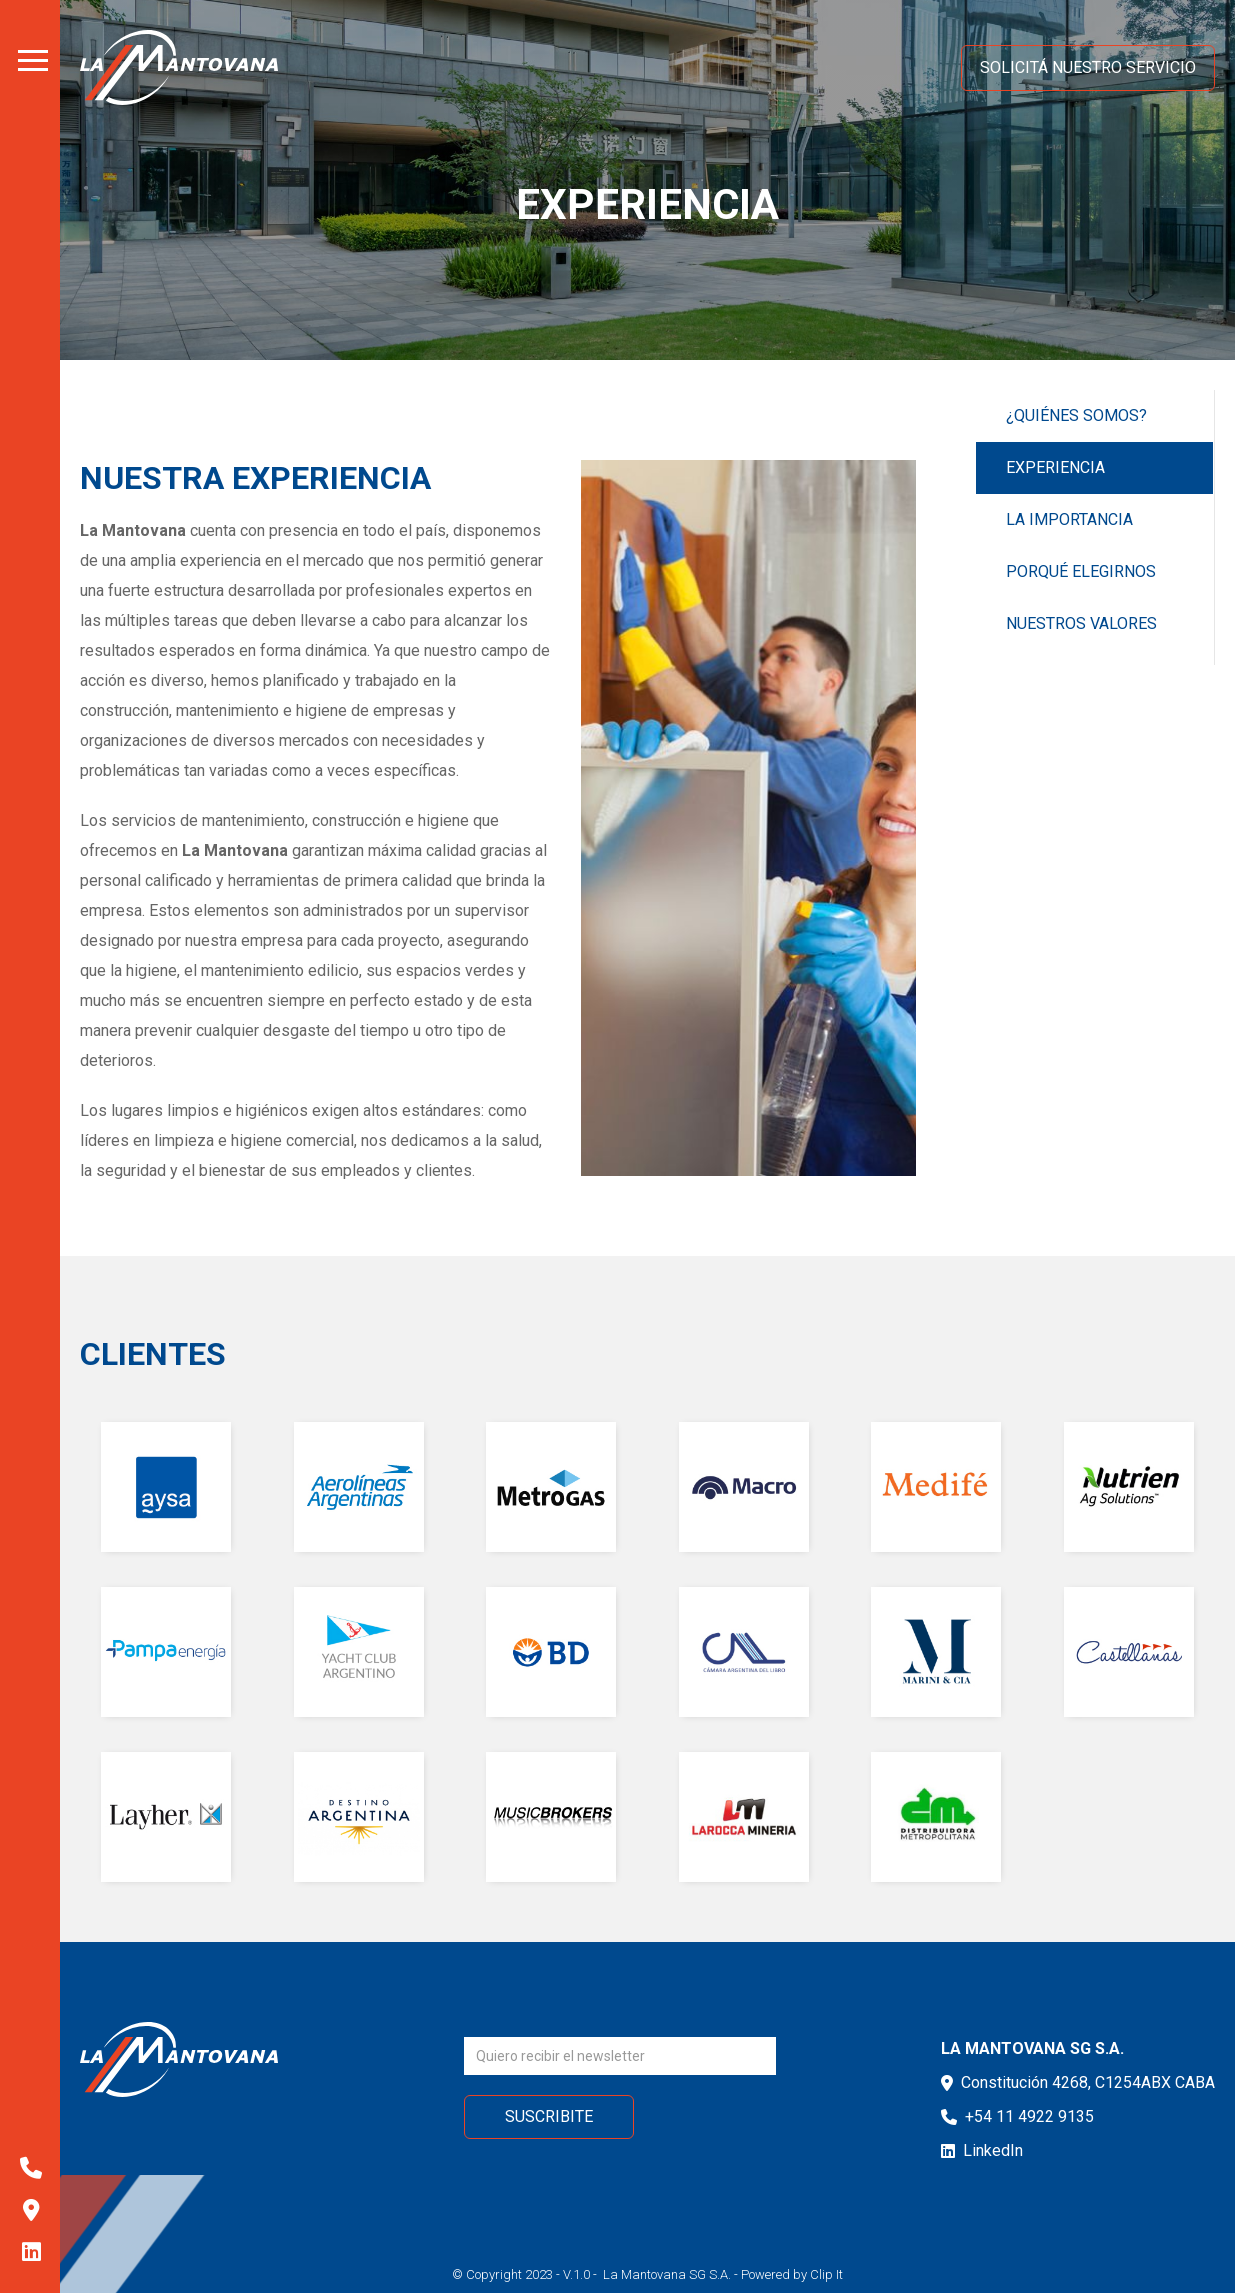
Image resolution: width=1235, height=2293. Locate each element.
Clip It (826, 2274)
